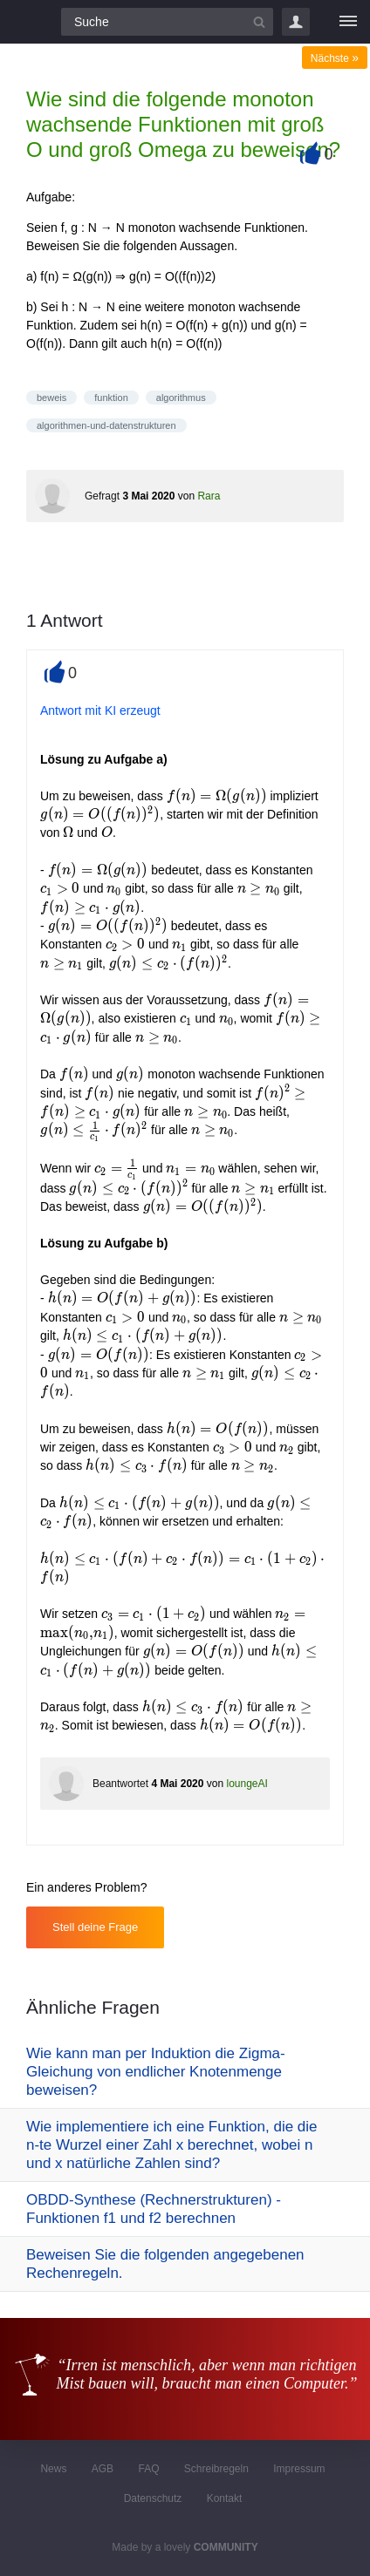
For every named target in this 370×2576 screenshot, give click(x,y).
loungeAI (246, 1783)
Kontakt (225, 2498)
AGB (102, 2469)
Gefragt (102, 496)
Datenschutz (153, 2498)
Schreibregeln (216, 2469)
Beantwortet (120, 1783)
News (53, 2469)
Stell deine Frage (95, 1927)
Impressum (299, 2469)
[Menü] (348, 21)
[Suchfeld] (167, 22)
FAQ (148, 2469)
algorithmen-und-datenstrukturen (106, 425)
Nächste (335, 58)
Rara (208, 496)
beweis (51, 397)
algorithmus (181, 397)
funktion (111, 397)
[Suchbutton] (259, 22)
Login (296, 22)
